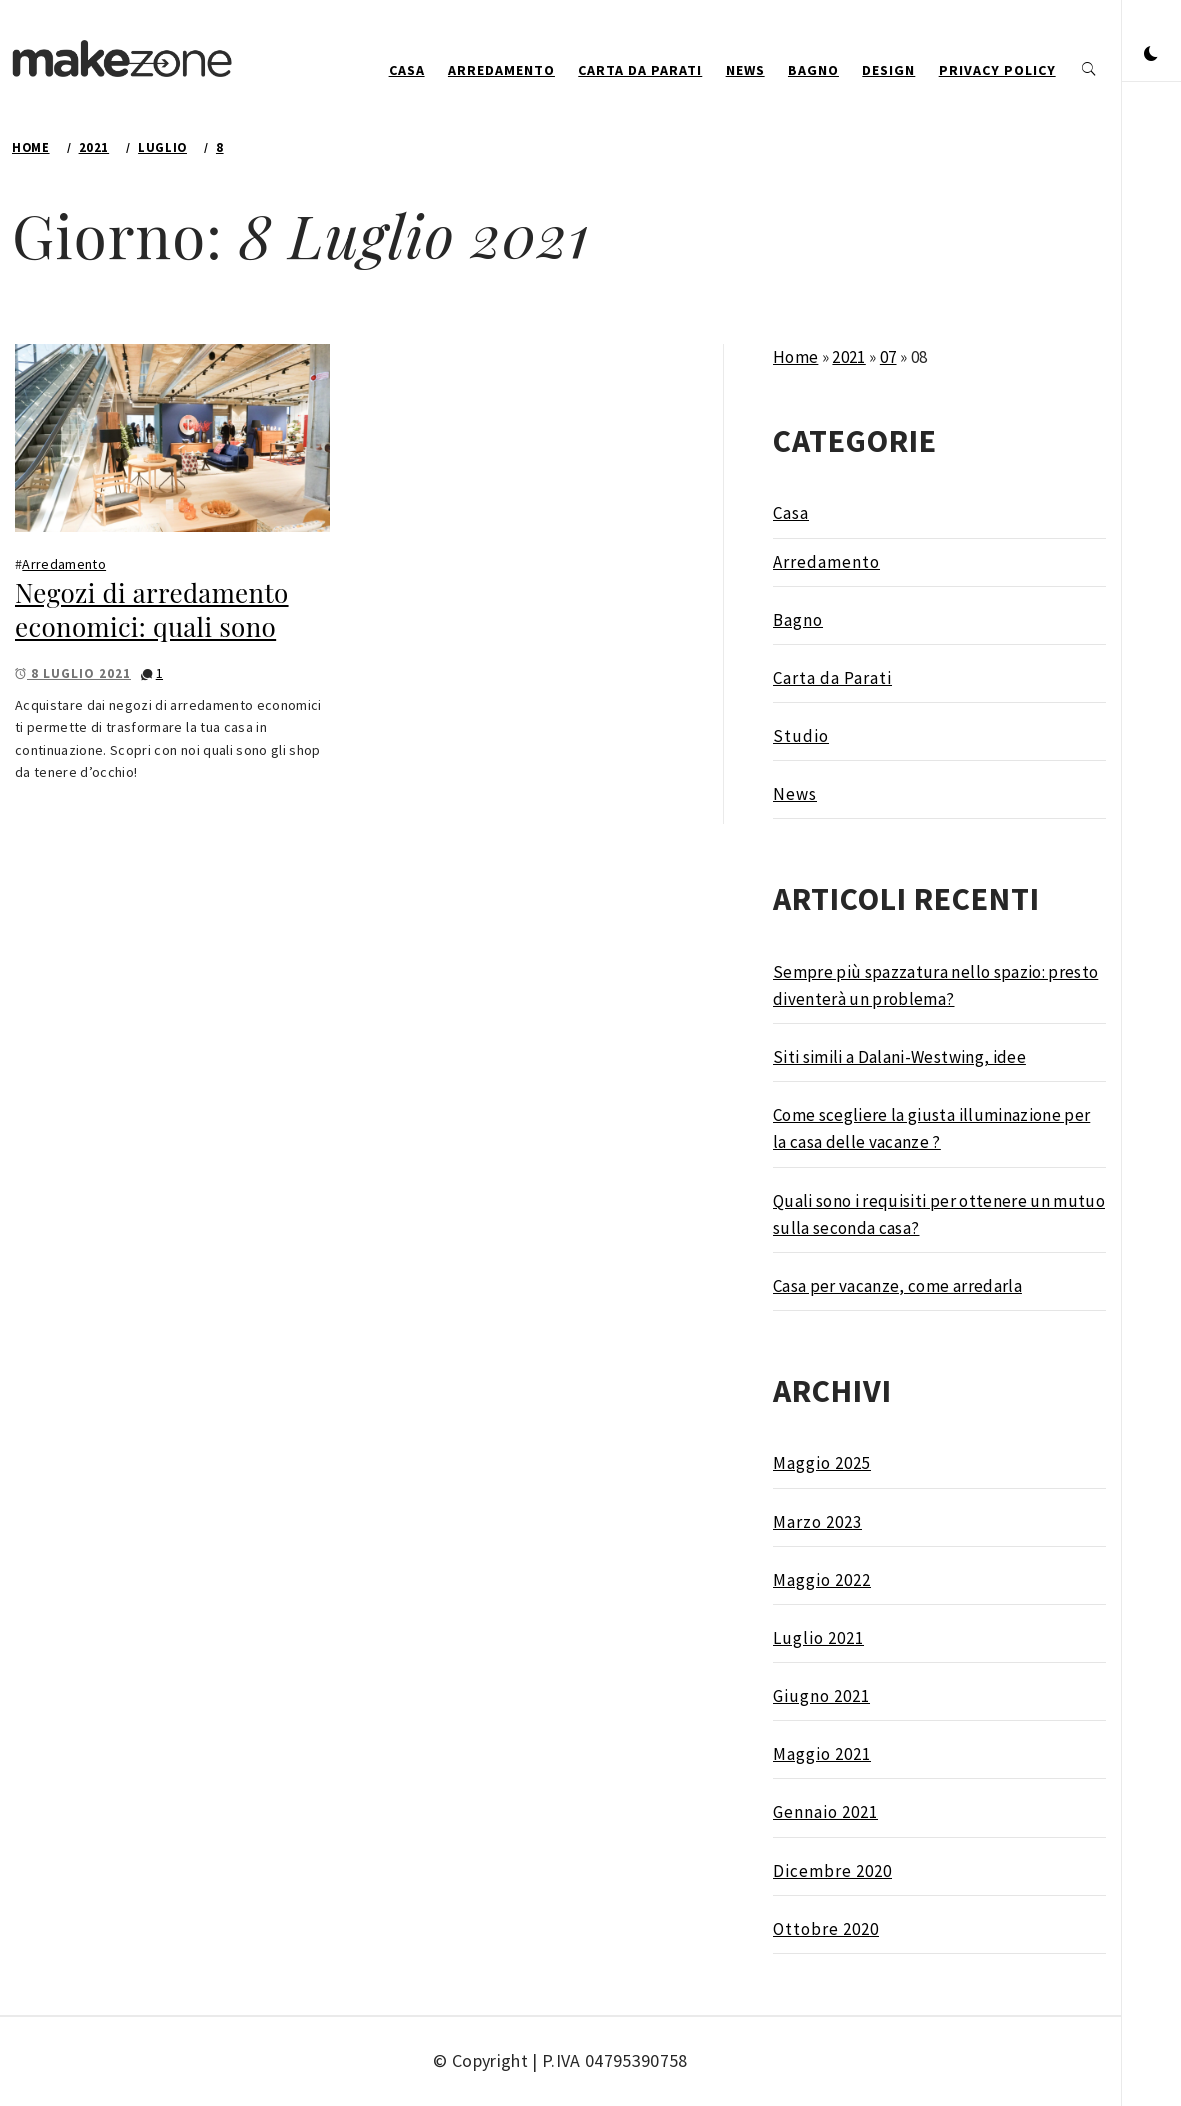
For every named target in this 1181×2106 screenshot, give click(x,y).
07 (888, 357)
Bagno (813, 70)
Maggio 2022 (822, 1580)
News (745, 70)
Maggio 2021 (822, 1754)
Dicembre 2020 (832, 1871)
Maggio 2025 (822, 1463)
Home (795, 357)
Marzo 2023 (817, 1522)
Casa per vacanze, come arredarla (897, 1286)
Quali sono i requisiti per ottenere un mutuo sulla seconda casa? (939, 1214)
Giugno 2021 (821, 1696)
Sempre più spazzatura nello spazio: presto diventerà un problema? (935, 985)
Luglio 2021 (818, 1638)
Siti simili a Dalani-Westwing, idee (899, 1057)
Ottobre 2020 (826, 1929)
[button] (1151, 55)
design (888, 70)
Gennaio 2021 (825, 1812)
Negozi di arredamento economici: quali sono (152, 610)
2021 (848, 357)
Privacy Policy (997, 70)
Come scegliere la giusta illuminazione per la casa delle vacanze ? (931, 1128)
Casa (407, 70)
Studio (801, 736)
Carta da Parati (640, 70)
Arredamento (501, 70)
